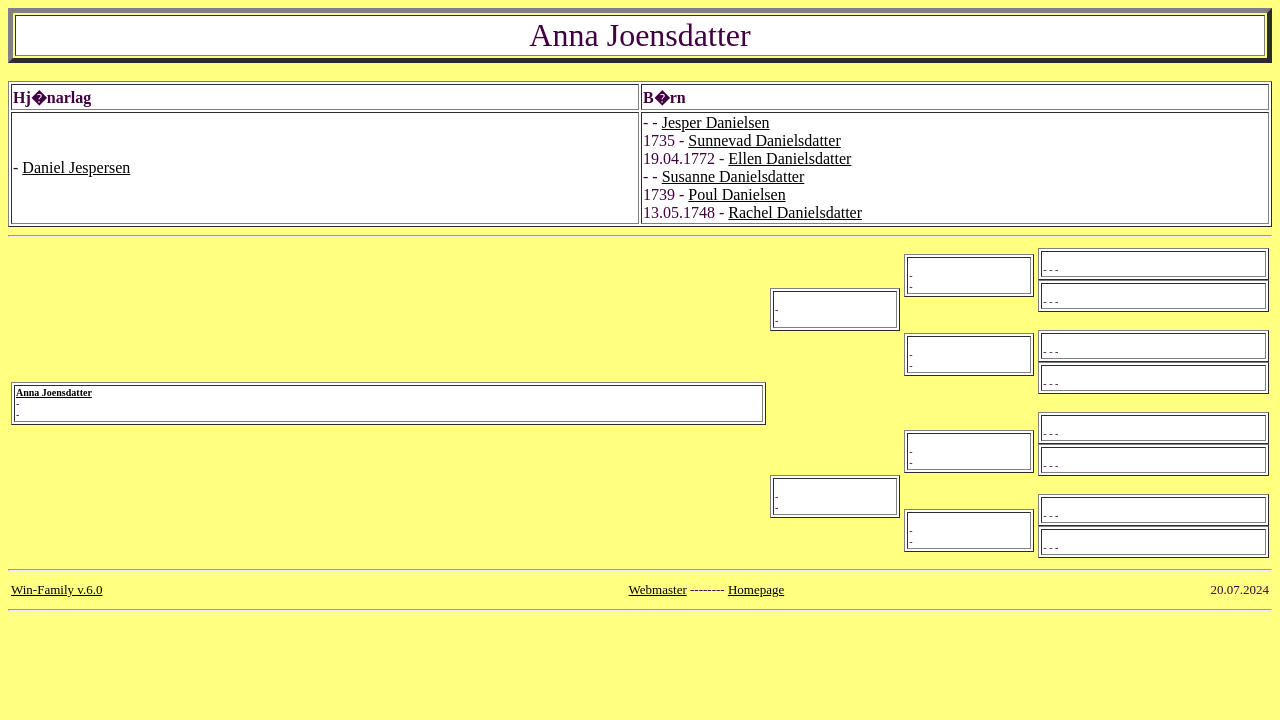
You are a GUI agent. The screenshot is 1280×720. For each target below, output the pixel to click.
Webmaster (658, 589)
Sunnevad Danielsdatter (764, 140)
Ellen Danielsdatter (789, 158)
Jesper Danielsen (716, 122)
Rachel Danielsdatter (795, 212)
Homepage (756, 589)
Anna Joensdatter (54, 392)
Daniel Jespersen (76, 167)
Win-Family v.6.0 (56, 589)
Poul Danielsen (736, 194)
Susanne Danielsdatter (733, 176)
